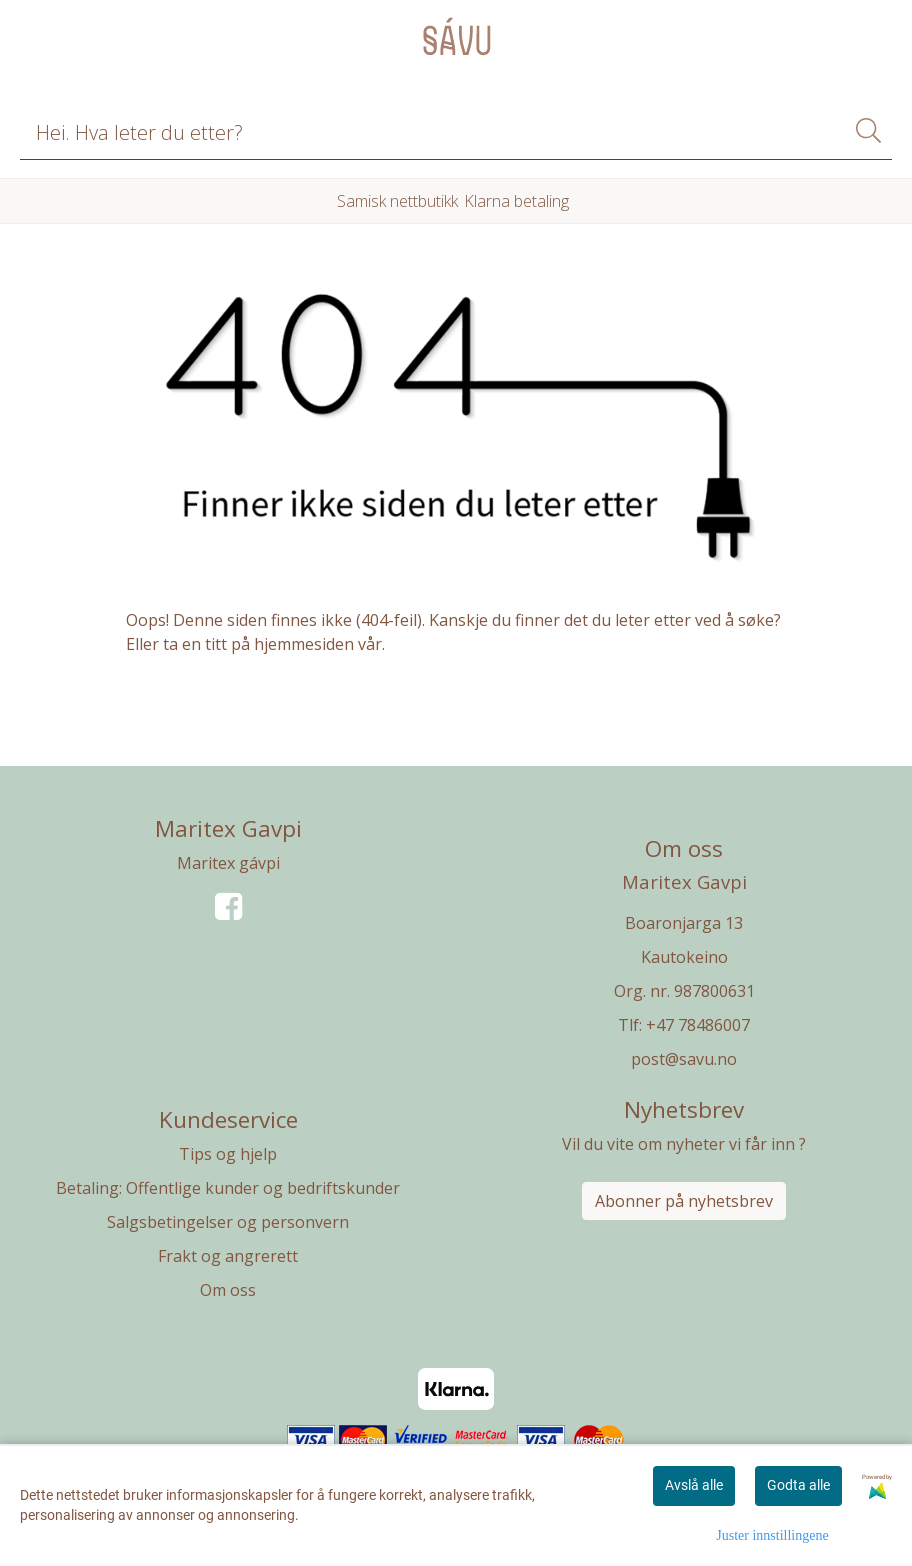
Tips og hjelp (228, 1154)
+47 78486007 (698, 1025)
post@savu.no (684, 1059)
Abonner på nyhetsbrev (684, 1201)
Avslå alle (694, 1485)
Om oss (228, 1290)
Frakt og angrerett (228, 1256)
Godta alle (798, 1485)
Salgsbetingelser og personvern (228, 1222)
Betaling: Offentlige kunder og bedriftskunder (228, 1188)
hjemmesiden (304, 644)
